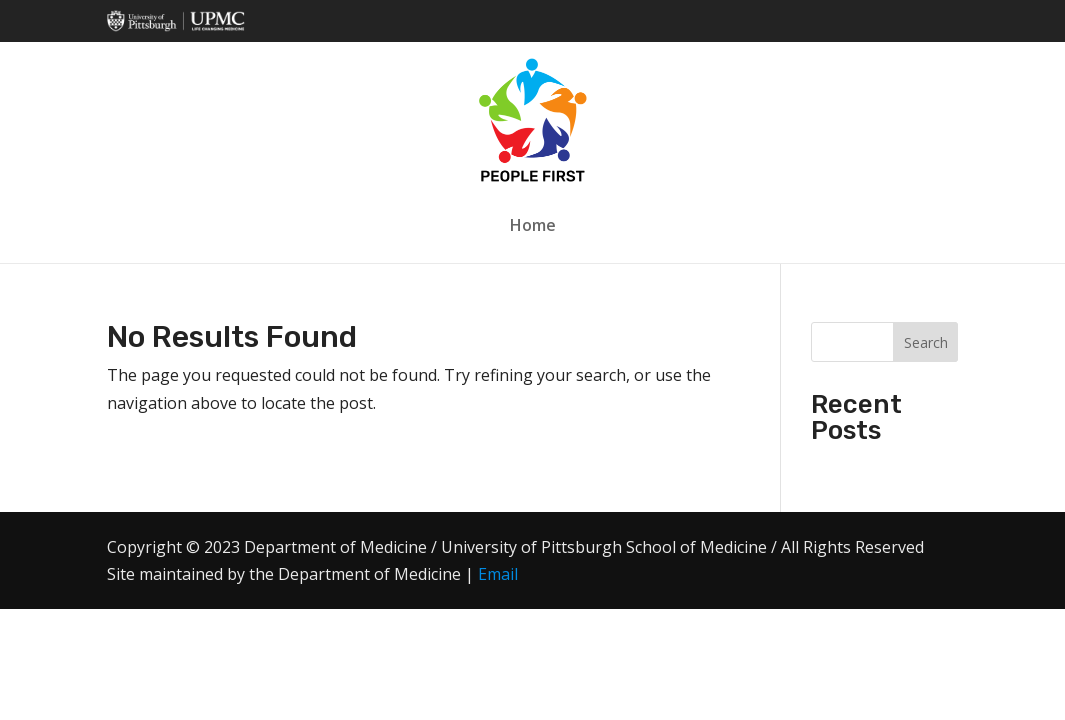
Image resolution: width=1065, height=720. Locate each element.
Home (533, 225)
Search (926, 342)
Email (498, 574)
